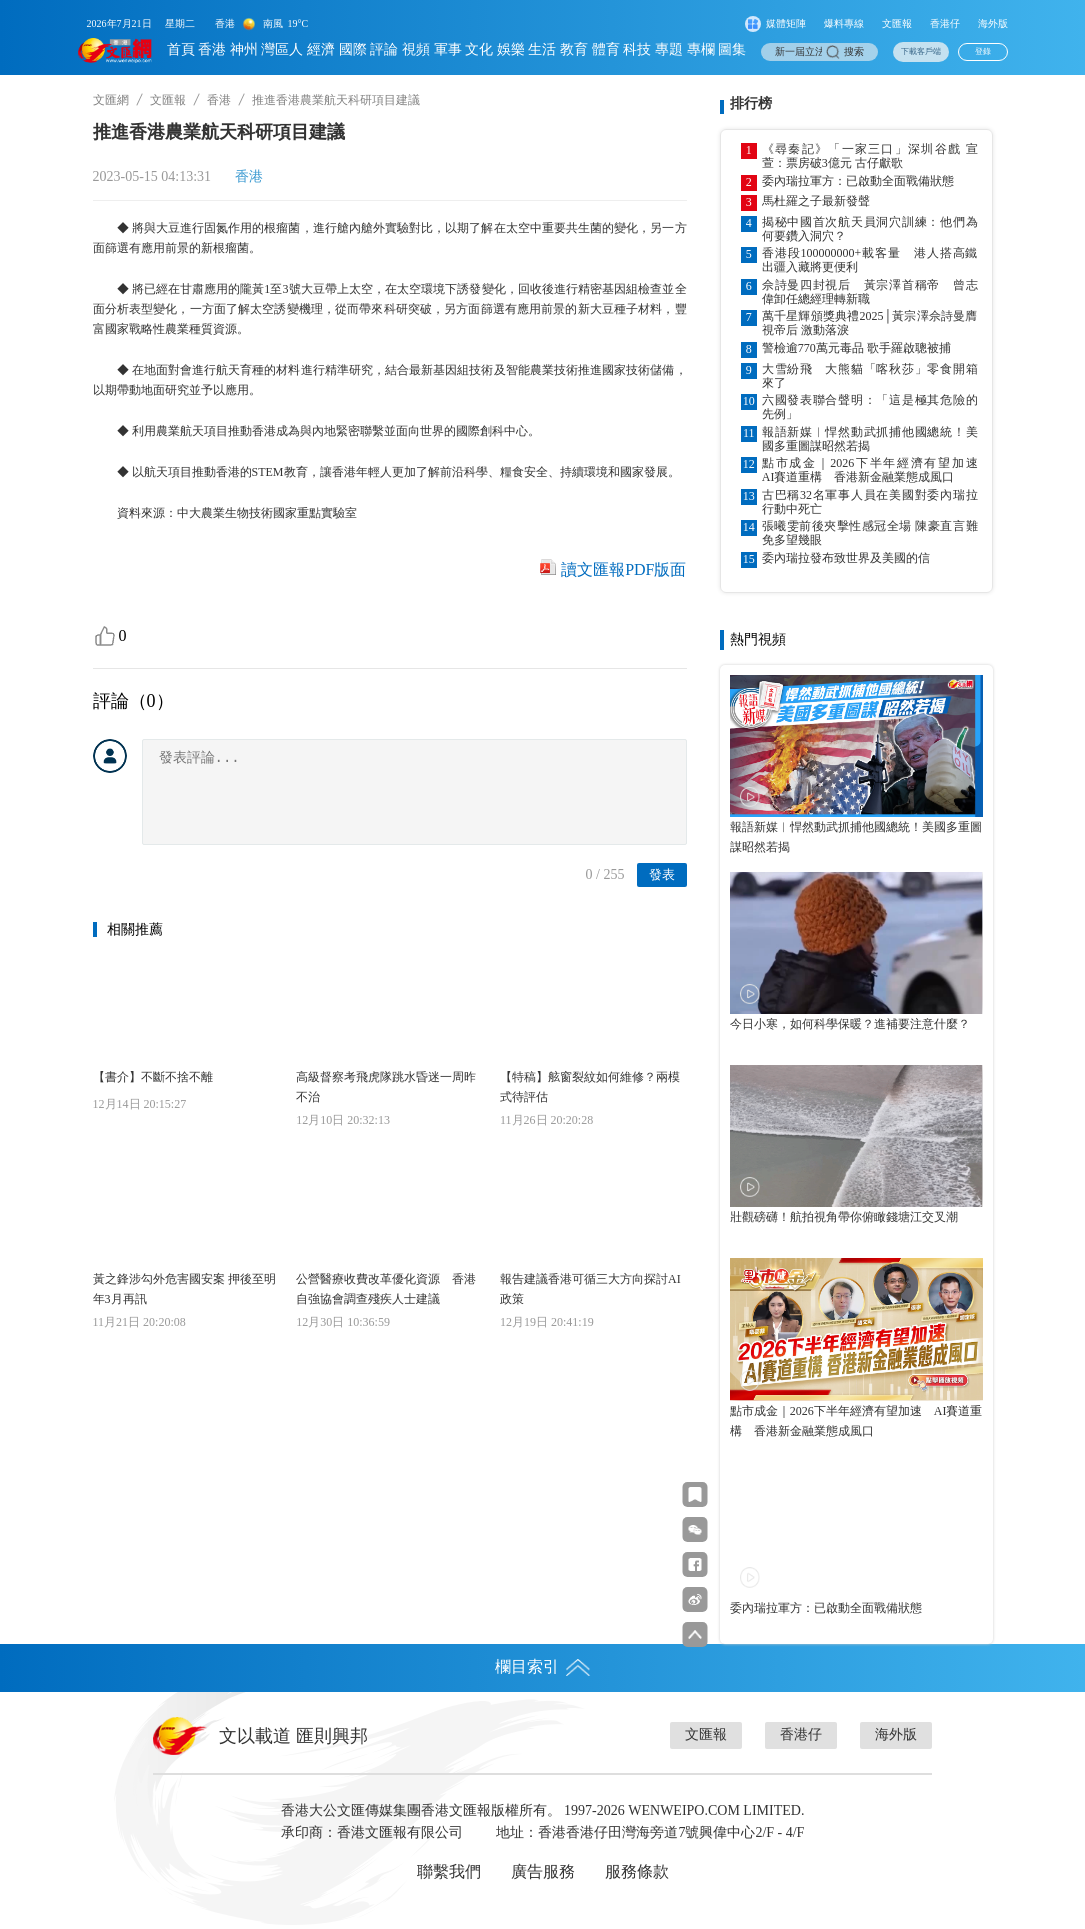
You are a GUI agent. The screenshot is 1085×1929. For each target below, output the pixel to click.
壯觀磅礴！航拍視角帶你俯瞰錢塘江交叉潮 (844, 1217)
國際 (353, 49)
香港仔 (945, 23)
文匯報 (897, 23)
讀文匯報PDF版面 (623, 569)
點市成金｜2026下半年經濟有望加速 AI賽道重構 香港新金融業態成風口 (870, 470)
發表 (662, 874)
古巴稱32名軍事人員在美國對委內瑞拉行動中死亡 (870, 502)
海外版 (993, 23)
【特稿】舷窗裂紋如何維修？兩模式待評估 (590, 1087)
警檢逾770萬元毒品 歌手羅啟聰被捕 (856, 348)
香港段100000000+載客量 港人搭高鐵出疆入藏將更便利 (870, 260)
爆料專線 (844, 23)
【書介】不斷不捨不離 (153, 1077)
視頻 (416, 49)
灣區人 (282, 49)
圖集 (732, 49)
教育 (574, 49)
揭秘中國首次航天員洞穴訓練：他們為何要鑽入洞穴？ (870, 229)
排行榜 (751, 103)
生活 (542, 49)
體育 (606, 49)
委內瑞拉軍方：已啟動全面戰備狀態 (858, 181)
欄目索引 (543, 1667)
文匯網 (111, 100)
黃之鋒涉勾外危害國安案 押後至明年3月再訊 (184, 1289)
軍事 (448, 49)
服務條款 (637, 1871)
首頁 (181, 49)
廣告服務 (543, 1871)
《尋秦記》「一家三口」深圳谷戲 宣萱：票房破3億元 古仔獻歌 (870, 156)
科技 (637, 49)
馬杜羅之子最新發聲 (816, 201)
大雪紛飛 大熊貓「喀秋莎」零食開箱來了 (870, 376)
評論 (384, 49)
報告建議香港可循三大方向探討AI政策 (590, 1289)
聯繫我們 (449, 1871)
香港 (212, 49)
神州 (244, 49)
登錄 (983, 51)
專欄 (701, 49)
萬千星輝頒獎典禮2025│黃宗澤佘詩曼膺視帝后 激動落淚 (870, 323)
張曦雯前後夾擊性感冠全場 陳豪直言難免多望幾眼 (870, 533)
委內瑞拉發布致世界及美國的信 (846, 558)
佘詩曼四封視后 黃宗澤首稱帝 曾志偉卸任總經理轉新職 (870, 292)
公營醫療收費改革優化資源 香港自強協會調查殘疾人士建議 (386, 1289)
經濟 (321, 49)
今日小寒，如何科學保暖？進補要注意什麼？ (850, 1024)
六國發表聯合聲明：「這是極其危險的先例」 (870, 407)
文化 (479, 49)
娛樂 (511, 49)
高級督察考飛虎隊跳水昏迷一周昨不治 (386, 1087)
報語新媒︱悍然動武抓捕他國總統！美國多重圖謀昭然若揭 (870, 439)
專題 (669, 49)
